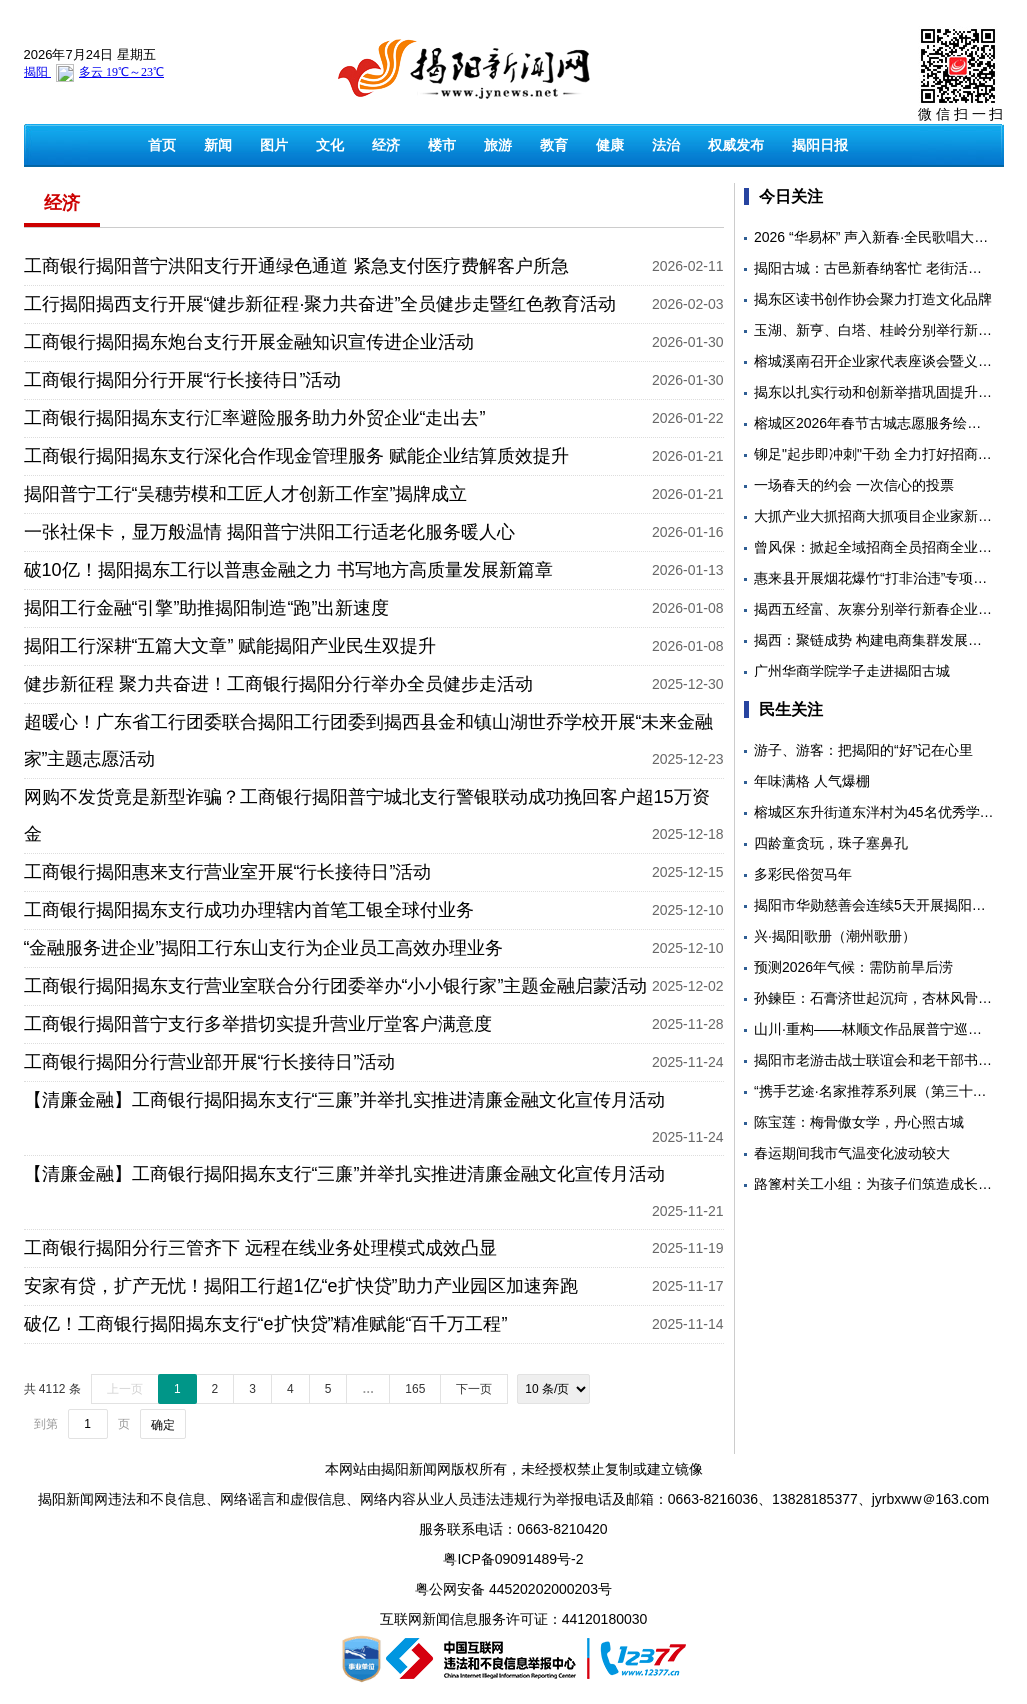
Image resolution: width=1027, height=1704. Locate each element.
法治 (666, 145)
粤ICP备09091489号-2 (513, 1559)
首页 (162, 145)
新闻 (218, 145)
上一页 (125, 1389)
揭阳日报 (820, 145)
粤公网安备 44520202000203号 (513, 1589)
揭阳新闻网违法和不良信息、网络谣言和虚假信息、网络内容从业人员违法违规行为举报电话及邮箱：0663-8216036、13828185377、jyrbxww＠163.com (513, 1499)
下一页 (474, 1389)
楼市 (442, 145)
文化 (330, 145)
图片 (274, 145)
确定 (163, 1425)
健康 (610, 145)
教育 (554, 145)
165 (415, 1389)
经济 (386, 145)
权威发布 (736, 145)
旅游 (498, 145)
